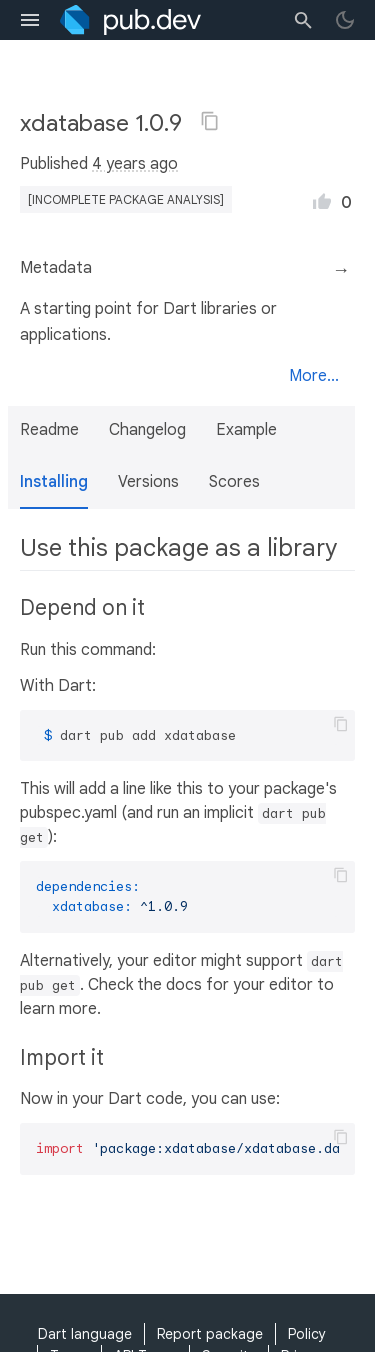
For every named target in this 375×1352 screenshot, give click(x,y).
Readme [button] (49, 430)
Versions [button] (148, 482)
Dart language (85, 1334)
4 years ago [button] (135, 164)
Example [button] (246, 430)
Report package (210, 1334)
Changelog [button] (147, 430)
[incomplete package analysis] (126, 199)
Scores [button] (234, 482)
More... (314, 376)
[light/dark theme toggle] (345, 20)
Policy (307, 1334)
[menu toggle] (30, 20)
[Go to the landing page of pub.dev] (130, 20)
